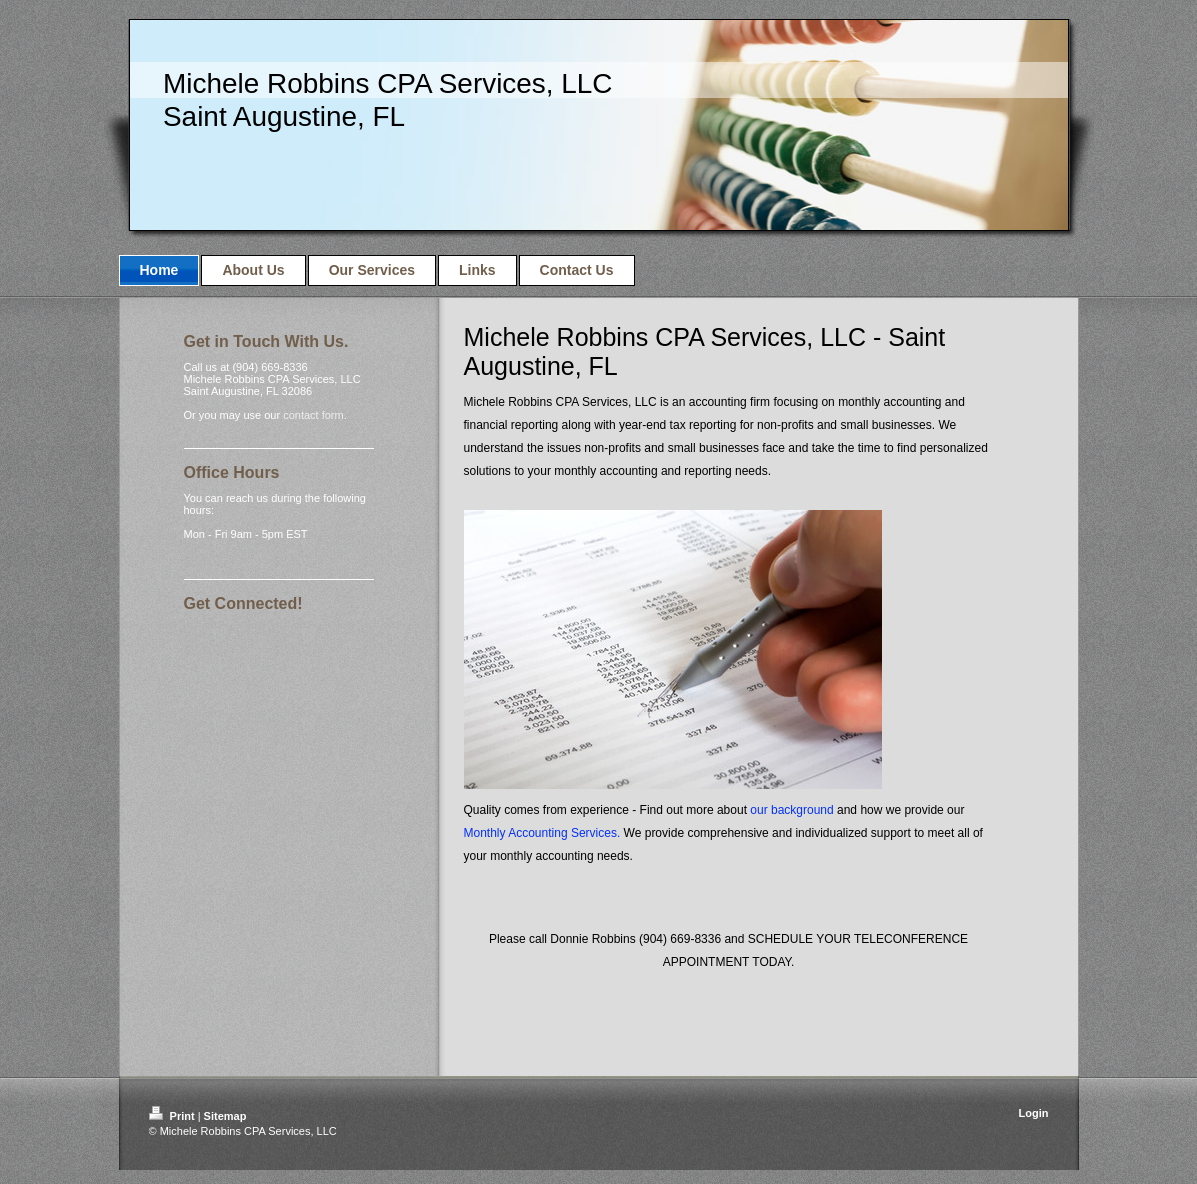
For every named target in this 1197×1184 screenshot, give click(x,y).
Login (1034, 1113)
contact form (313, 415)
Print (173, 1116)
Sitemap (225, 1116)
